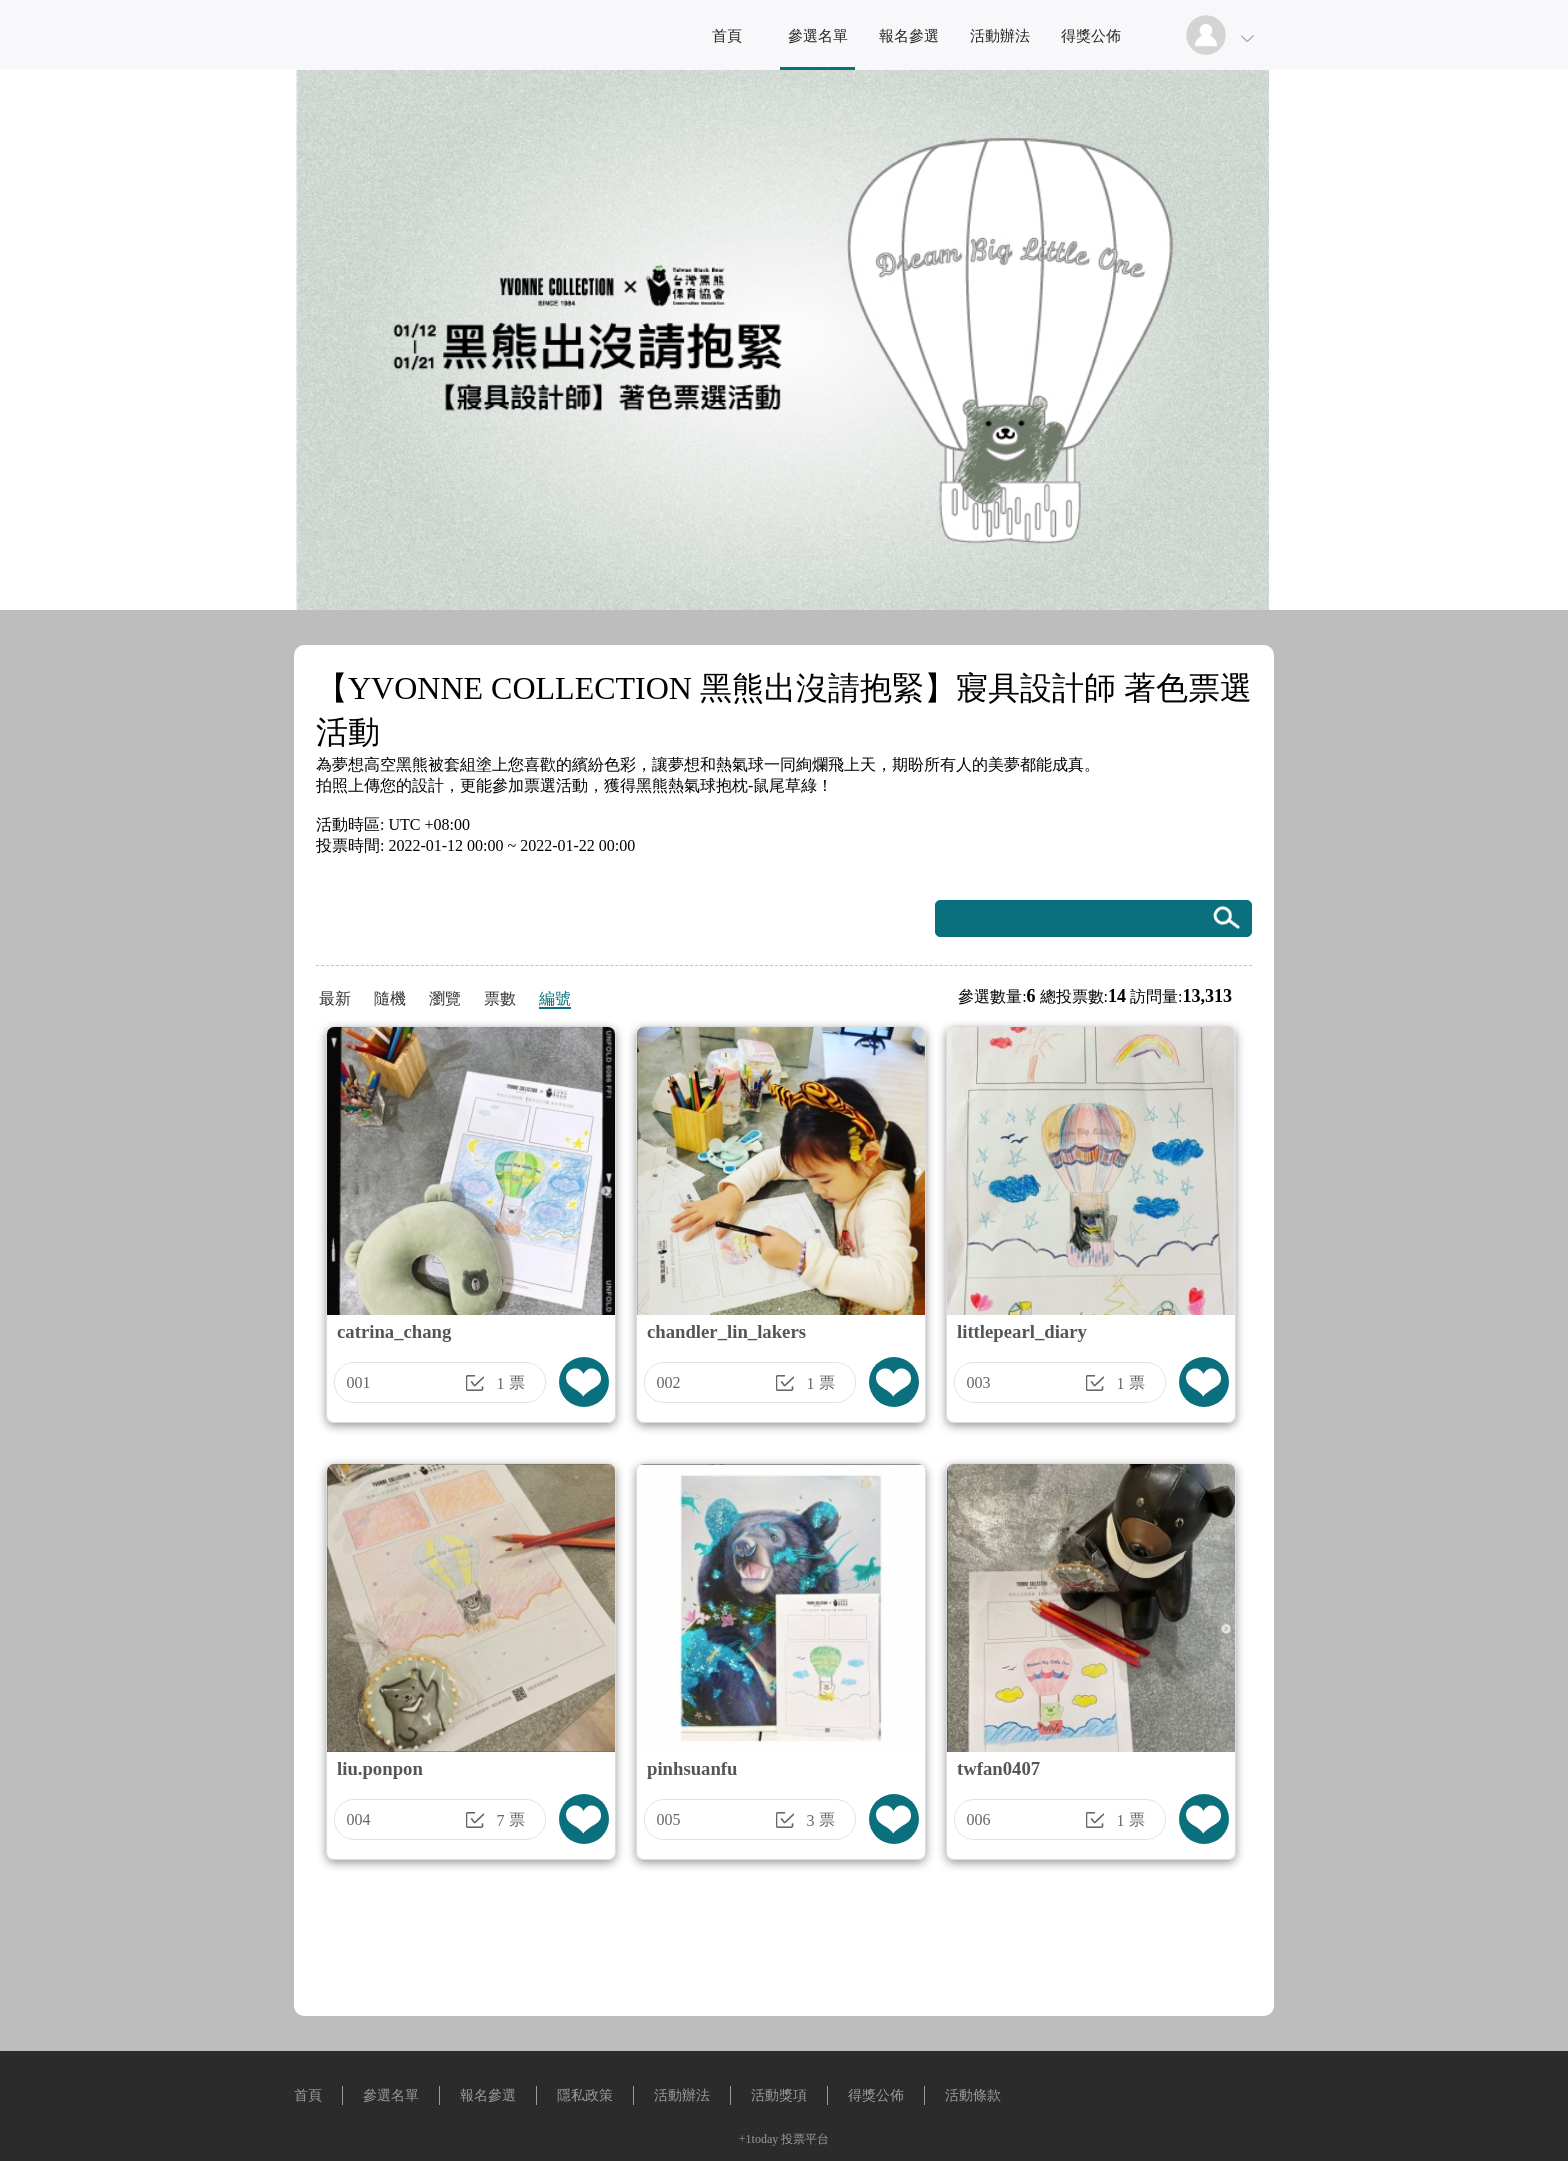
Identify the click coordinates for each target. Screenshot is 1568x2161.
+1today (758, 2139)
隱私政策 (585, 2095)
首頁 (727, 36)
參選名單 (818, 36)
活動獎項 (779, 2095)
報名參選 (909, 36)
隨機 (390, 998)
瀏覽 (445, 998)
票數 (500, 998)
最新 (335, 998)
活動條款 (973, 2095)
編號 (555, 998)
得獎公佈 (1091, 36)
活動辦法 (1000, 36)
